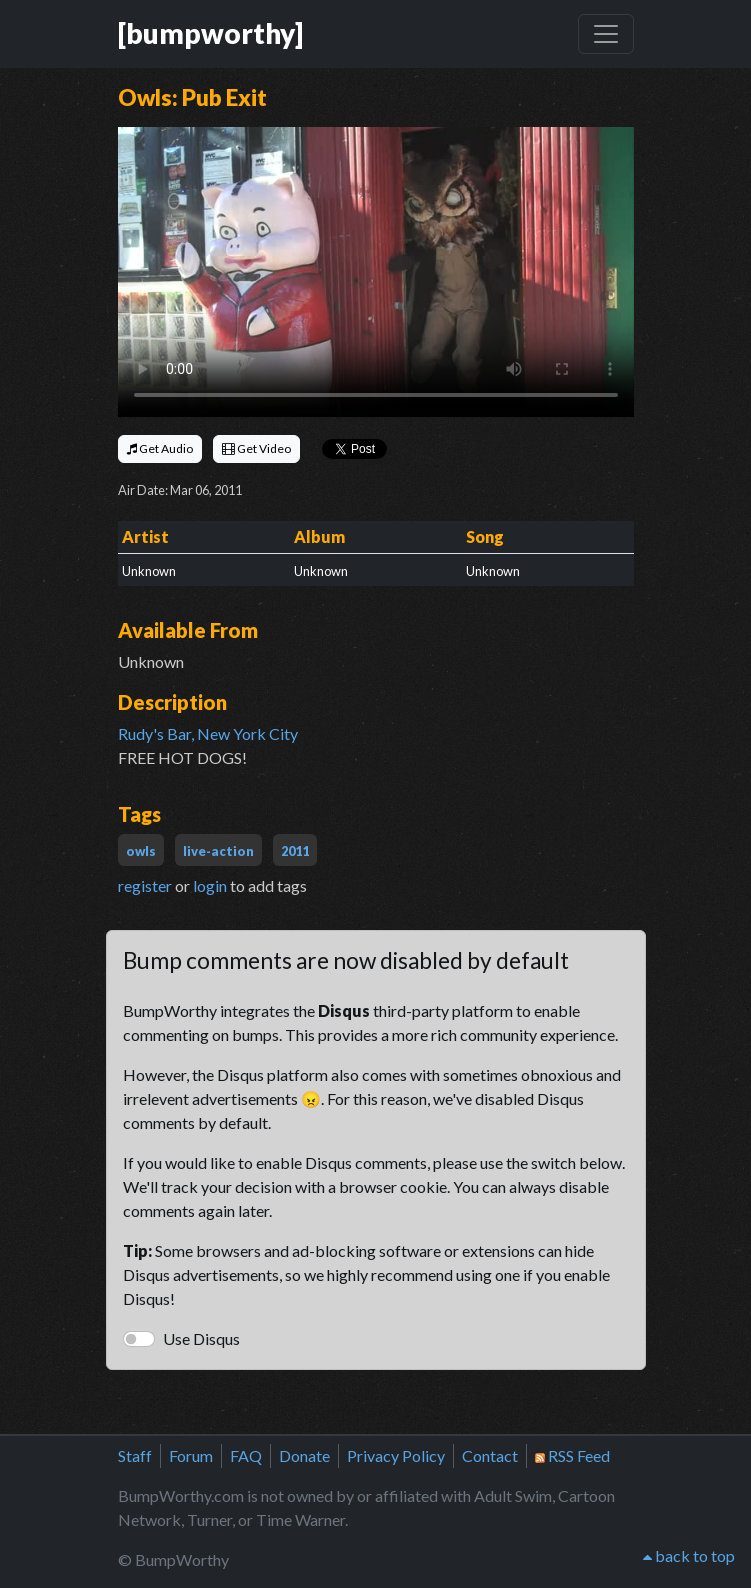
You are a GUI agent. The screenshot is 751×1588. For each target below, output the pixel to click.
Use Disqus (201, 1338)
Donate (304, 1455)
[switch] (139, 1339)
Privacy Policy (396, 1455)
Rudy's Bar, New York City (208, 733)
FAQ (246, 1455)
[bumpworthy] (210, 33)
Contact (490, 1455)
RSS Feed (572, 1455)
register (145, 885)
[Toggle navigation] (606, 34)
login (210, 885)
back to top (689, 1555)
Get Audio (160, 448)
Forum (191, 1455)
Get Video (256, 448)
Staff (135, 1455)
